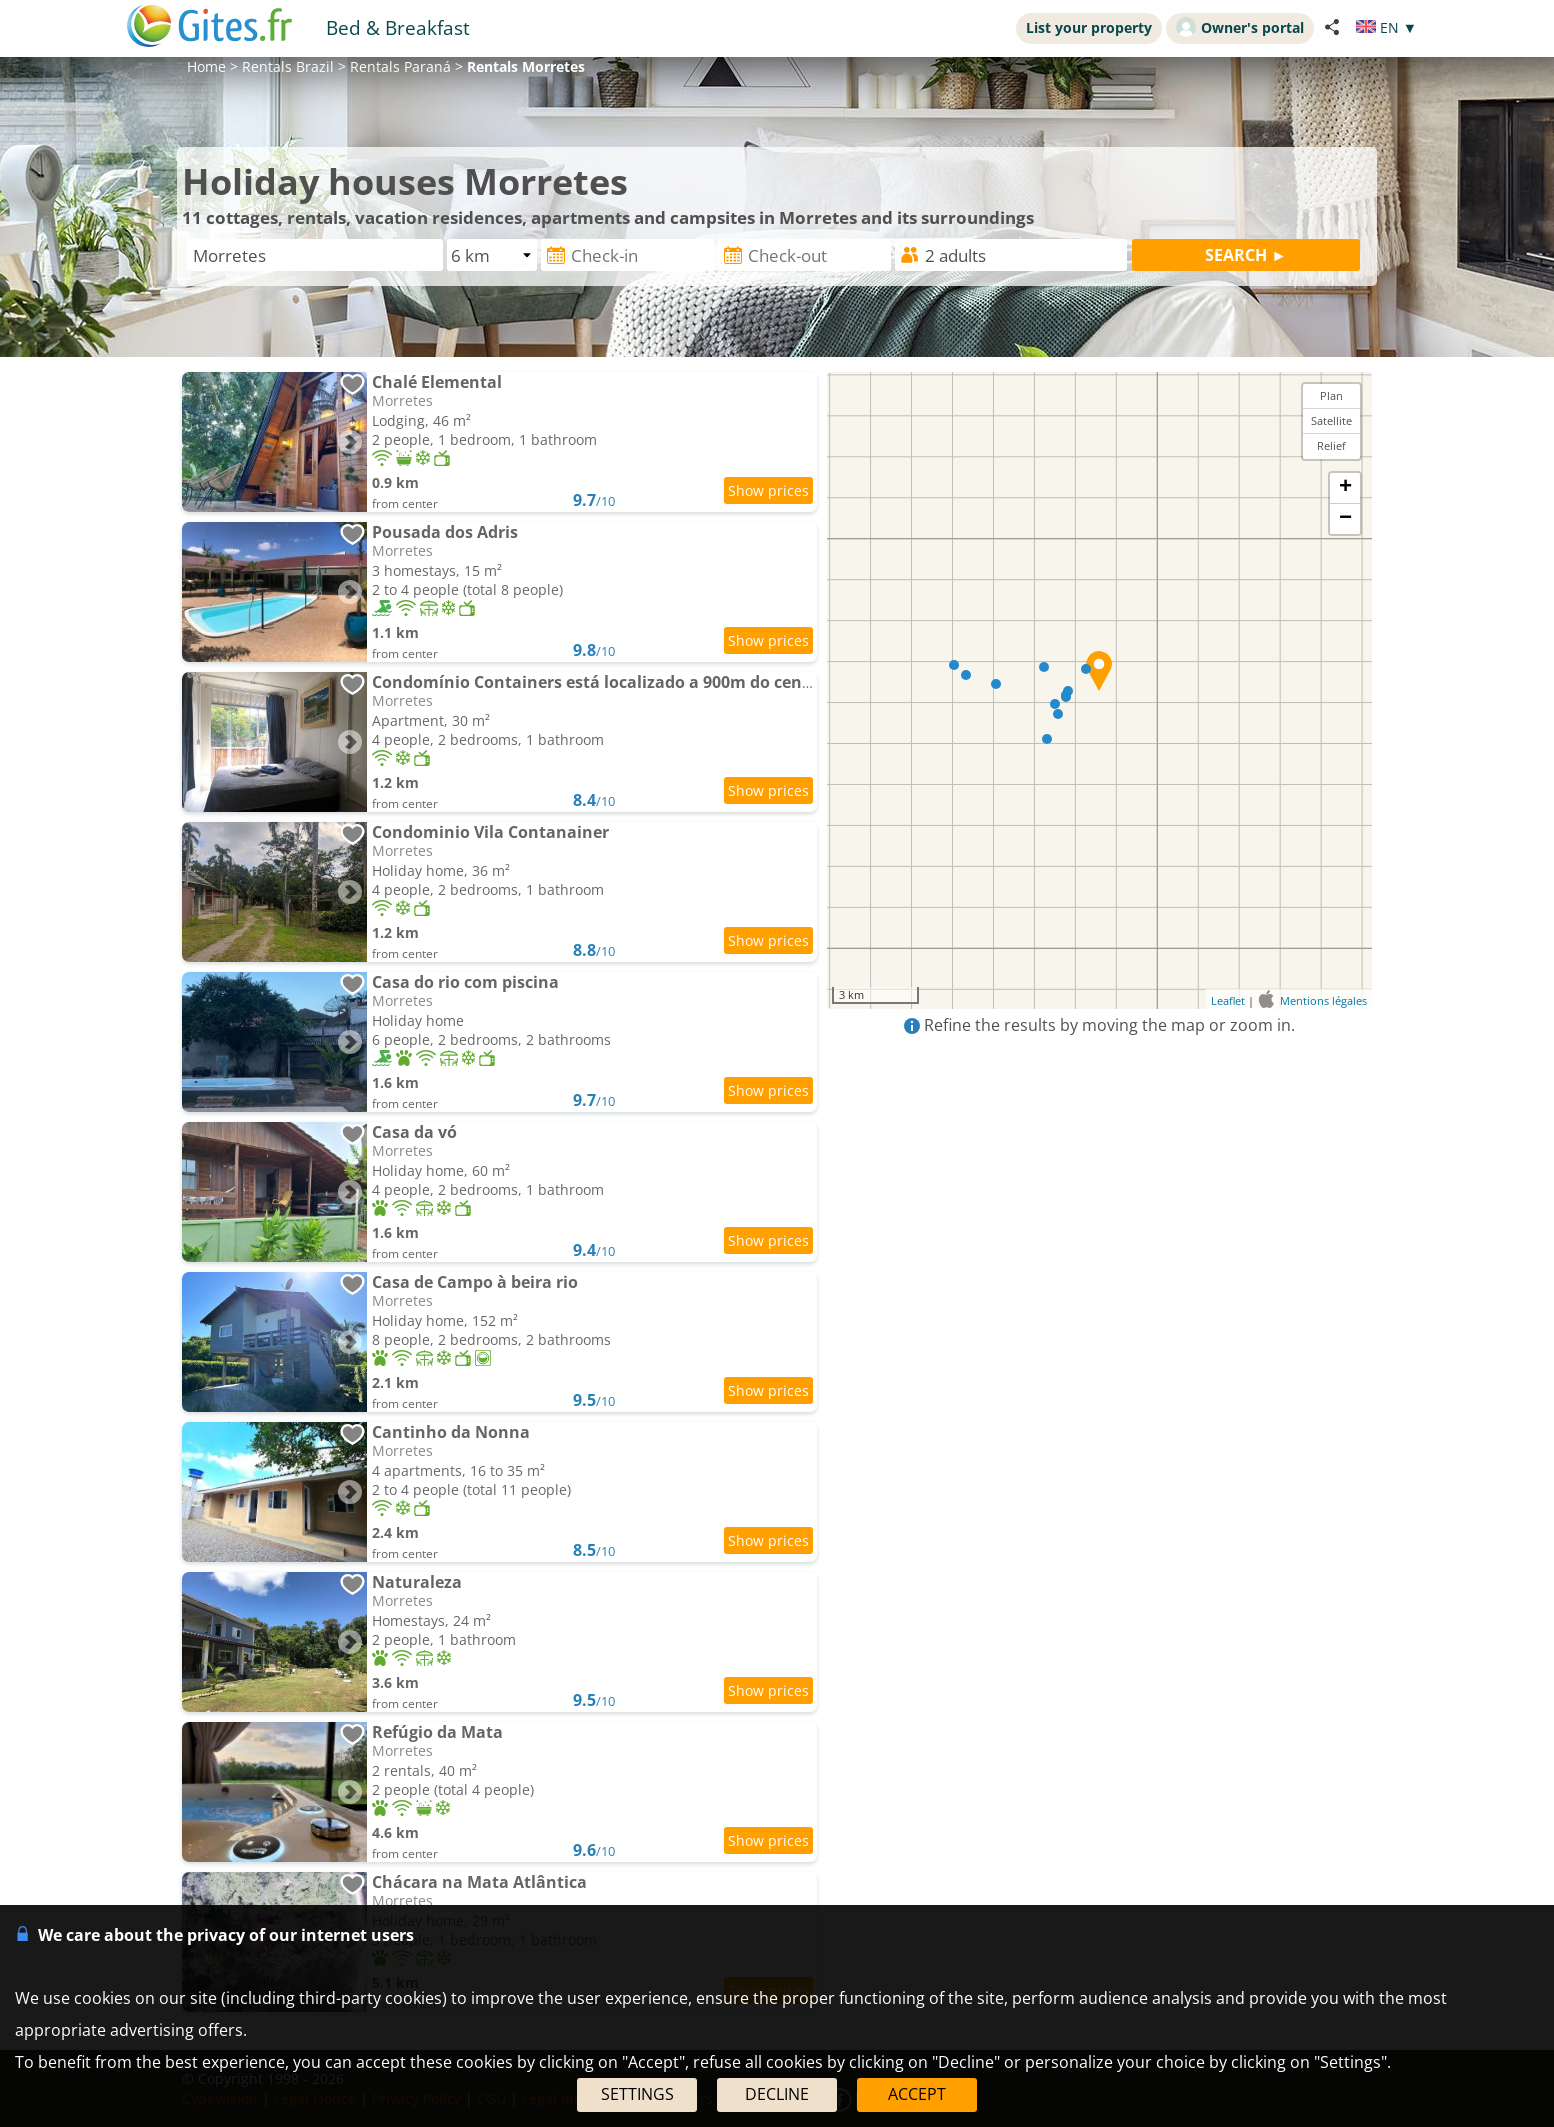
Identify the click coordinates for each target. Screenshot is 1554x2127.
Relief (1331, 445)
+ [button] (1345, 488)
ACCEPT (917, 2094)
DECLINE (777, 2094)
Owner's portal (1240, 27)
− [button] (1345, 519)
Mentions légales (1323, 1000)
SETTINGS (637, 2094)
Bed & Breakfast (398, 27)
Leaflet (1228, 1000)
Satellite (1331, 420)
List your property (1089, 27)
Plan (1331, 395)
